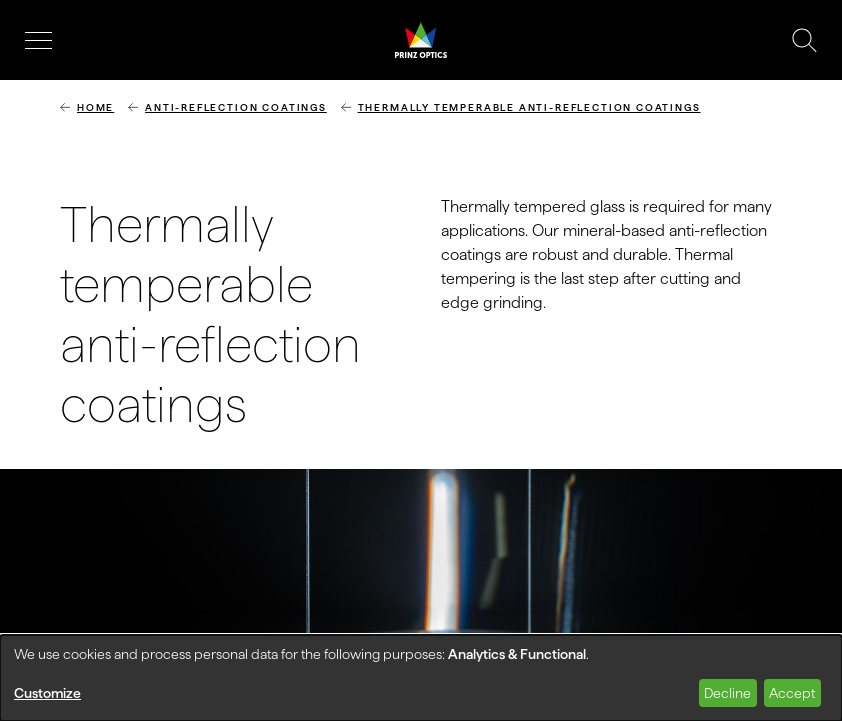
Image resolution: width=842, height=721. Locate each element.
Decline (727, 693)
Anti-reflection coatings (236, 107)
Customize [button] (47, 693)
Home (95, 107)
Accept (792, 693)
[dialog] (421, 678)
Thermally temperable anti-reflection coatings (529, 107)
